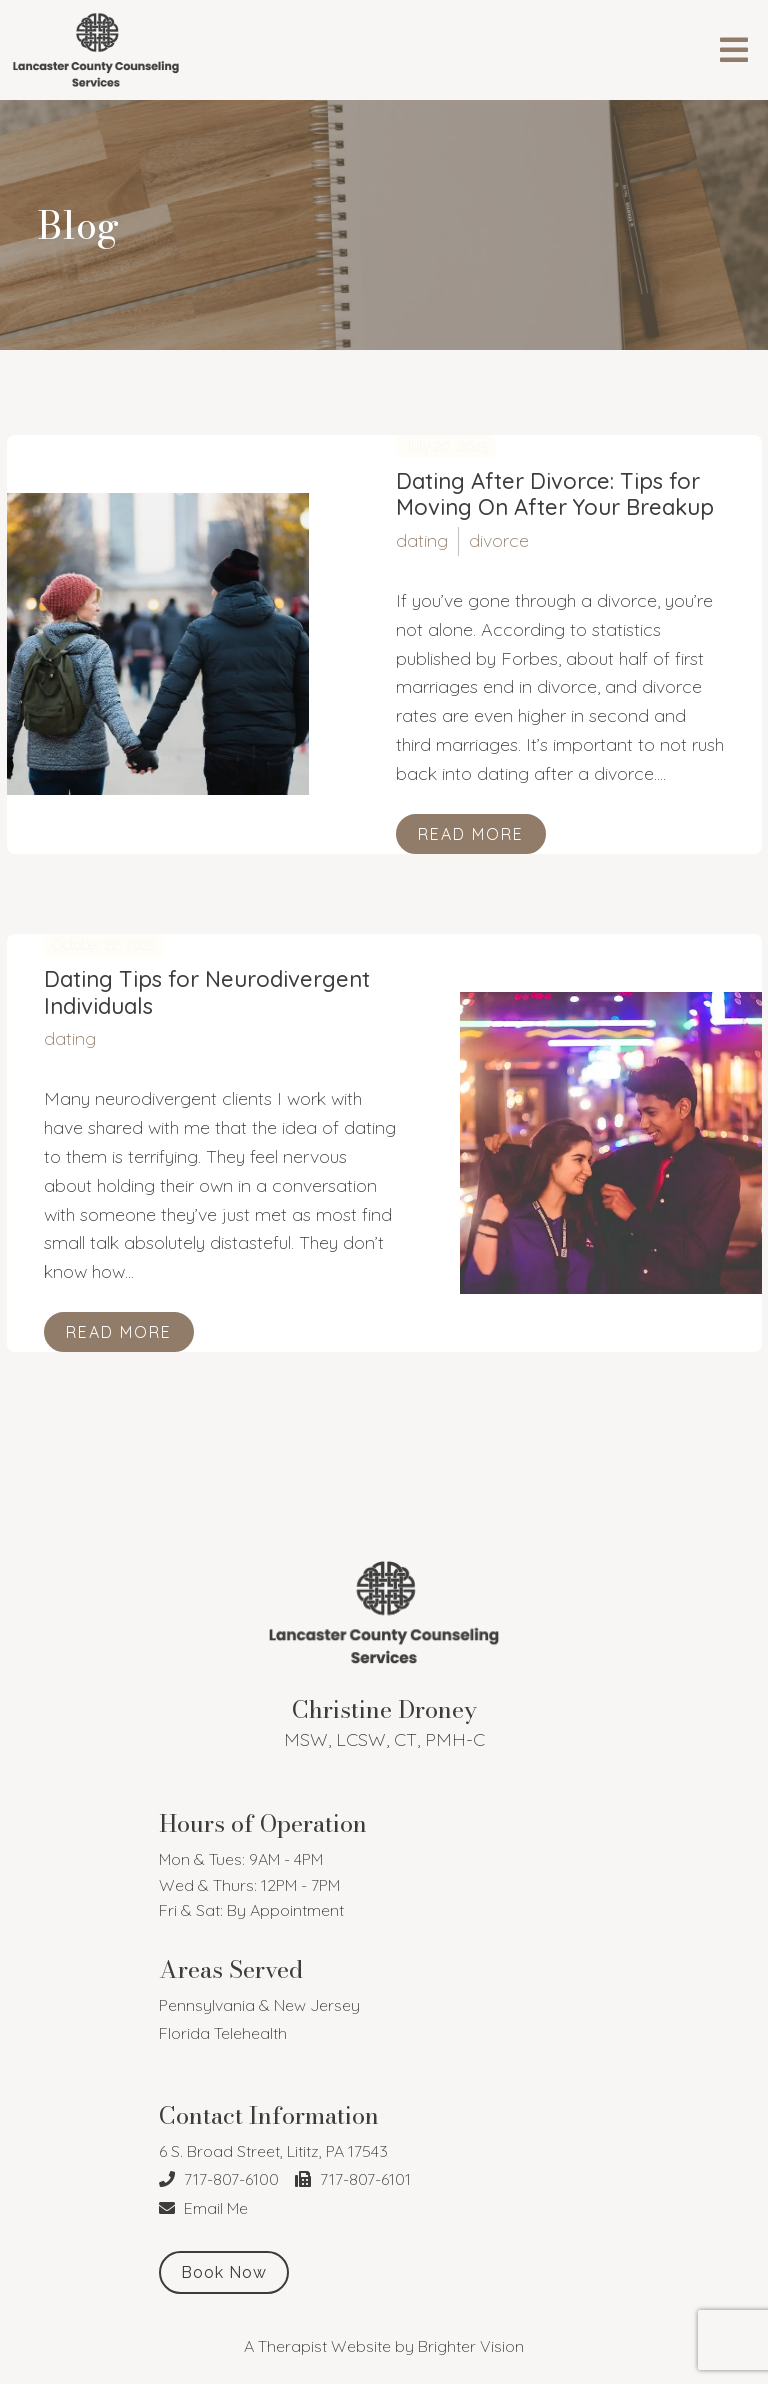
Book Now (224, 2272)
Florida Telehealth (223, 2033)
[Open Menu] (734, 50)
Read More (471, 834)
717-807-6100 (219, 2179)
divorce (499, 540)
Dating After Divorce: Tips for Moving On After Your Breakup (555, 494)
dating (422, 540)
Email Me (203, 2208)
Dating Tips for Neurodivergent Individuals (207, 992)
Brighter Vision (471, 2346)
